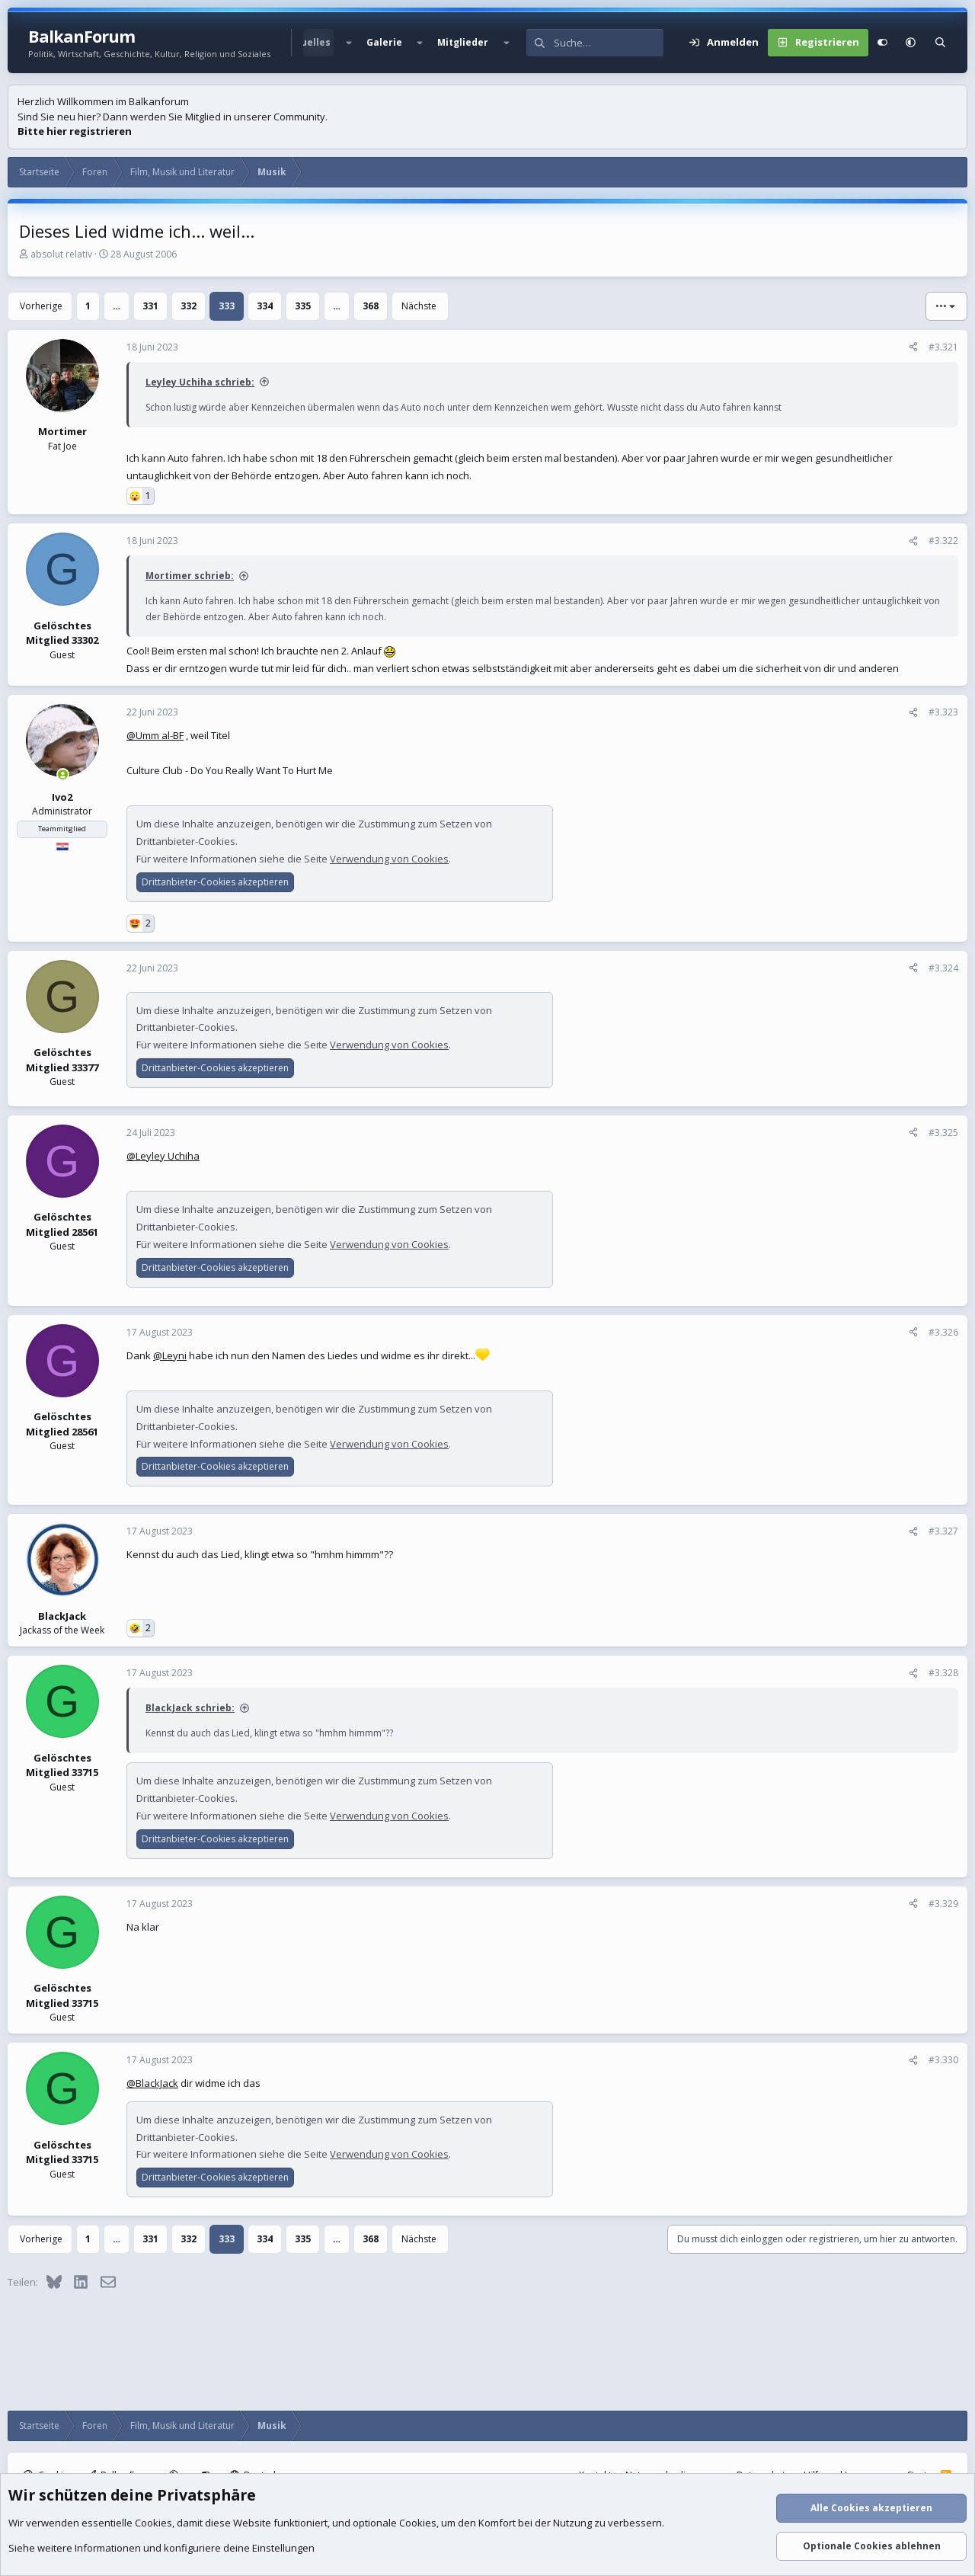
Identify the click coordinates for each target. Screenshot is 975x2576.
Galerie (384, 42)
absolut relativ (61, 254)
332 (189, 305)
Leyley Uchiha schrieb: (199, 382)
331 (150, 305)
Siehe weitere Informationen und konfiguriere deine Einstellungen (161, 2548)
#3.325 (943, 1132)
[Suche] (608, 42)
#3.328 (943, 1672)
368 (371, 305)
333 (227, 305)
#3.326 (943, 1332)
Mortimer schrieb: (189, 575)
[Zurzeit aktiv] (62, 774)
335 (303, 305)
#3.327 (943, 1531)
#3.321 (943, 347)
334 (265, 305)
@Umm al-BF (155, 735)
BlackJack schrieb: (190, 1707)
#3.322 (943, 540)
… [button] (116, 305)
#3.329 (943, 1903)
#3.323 (943, 712)
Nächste (418, 305)
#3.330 (943, 2059)
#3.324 (943, 968)
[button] (348, 42)
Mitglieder (462, 42)
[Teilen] (913, 347)
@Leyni (170, 1355)
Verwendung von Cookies (389, 859)
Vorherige (41, 305)
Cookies (153, 2523)
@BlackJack (152, 2083)
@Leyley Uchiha (163, 1156)
